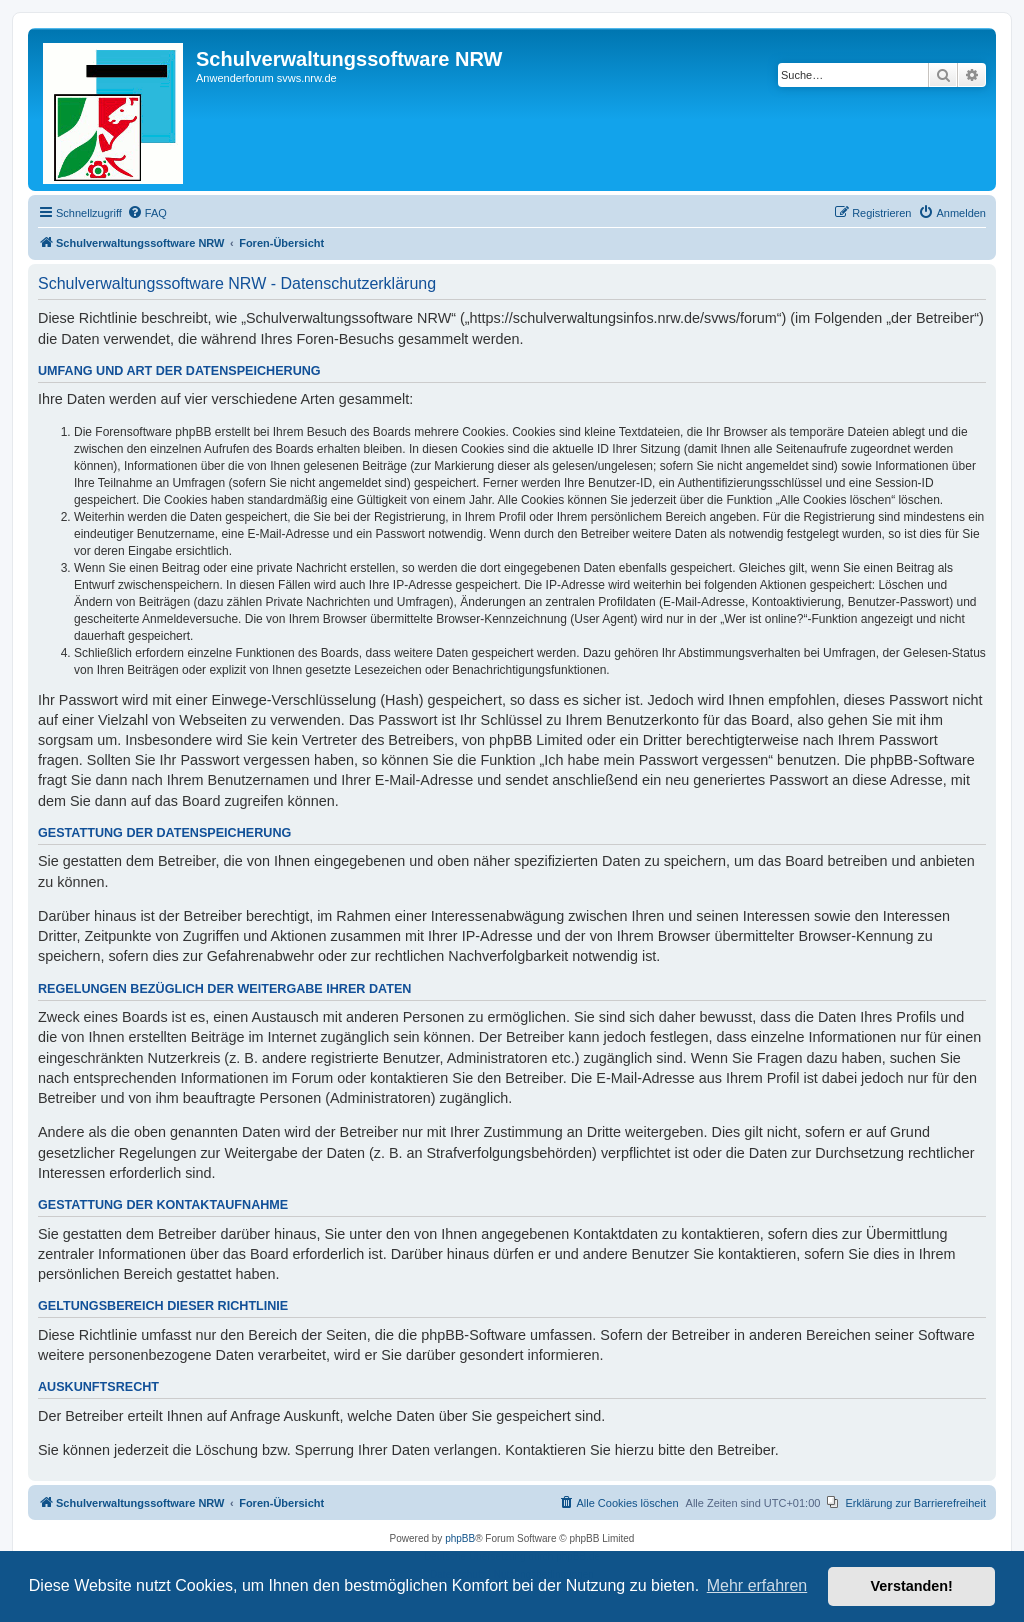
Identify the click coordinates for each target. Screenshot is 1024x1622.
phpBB (460, 1538)
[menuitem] (147, 213)
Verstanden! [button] (912, 1586)
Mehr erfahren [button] (757, 1585)
